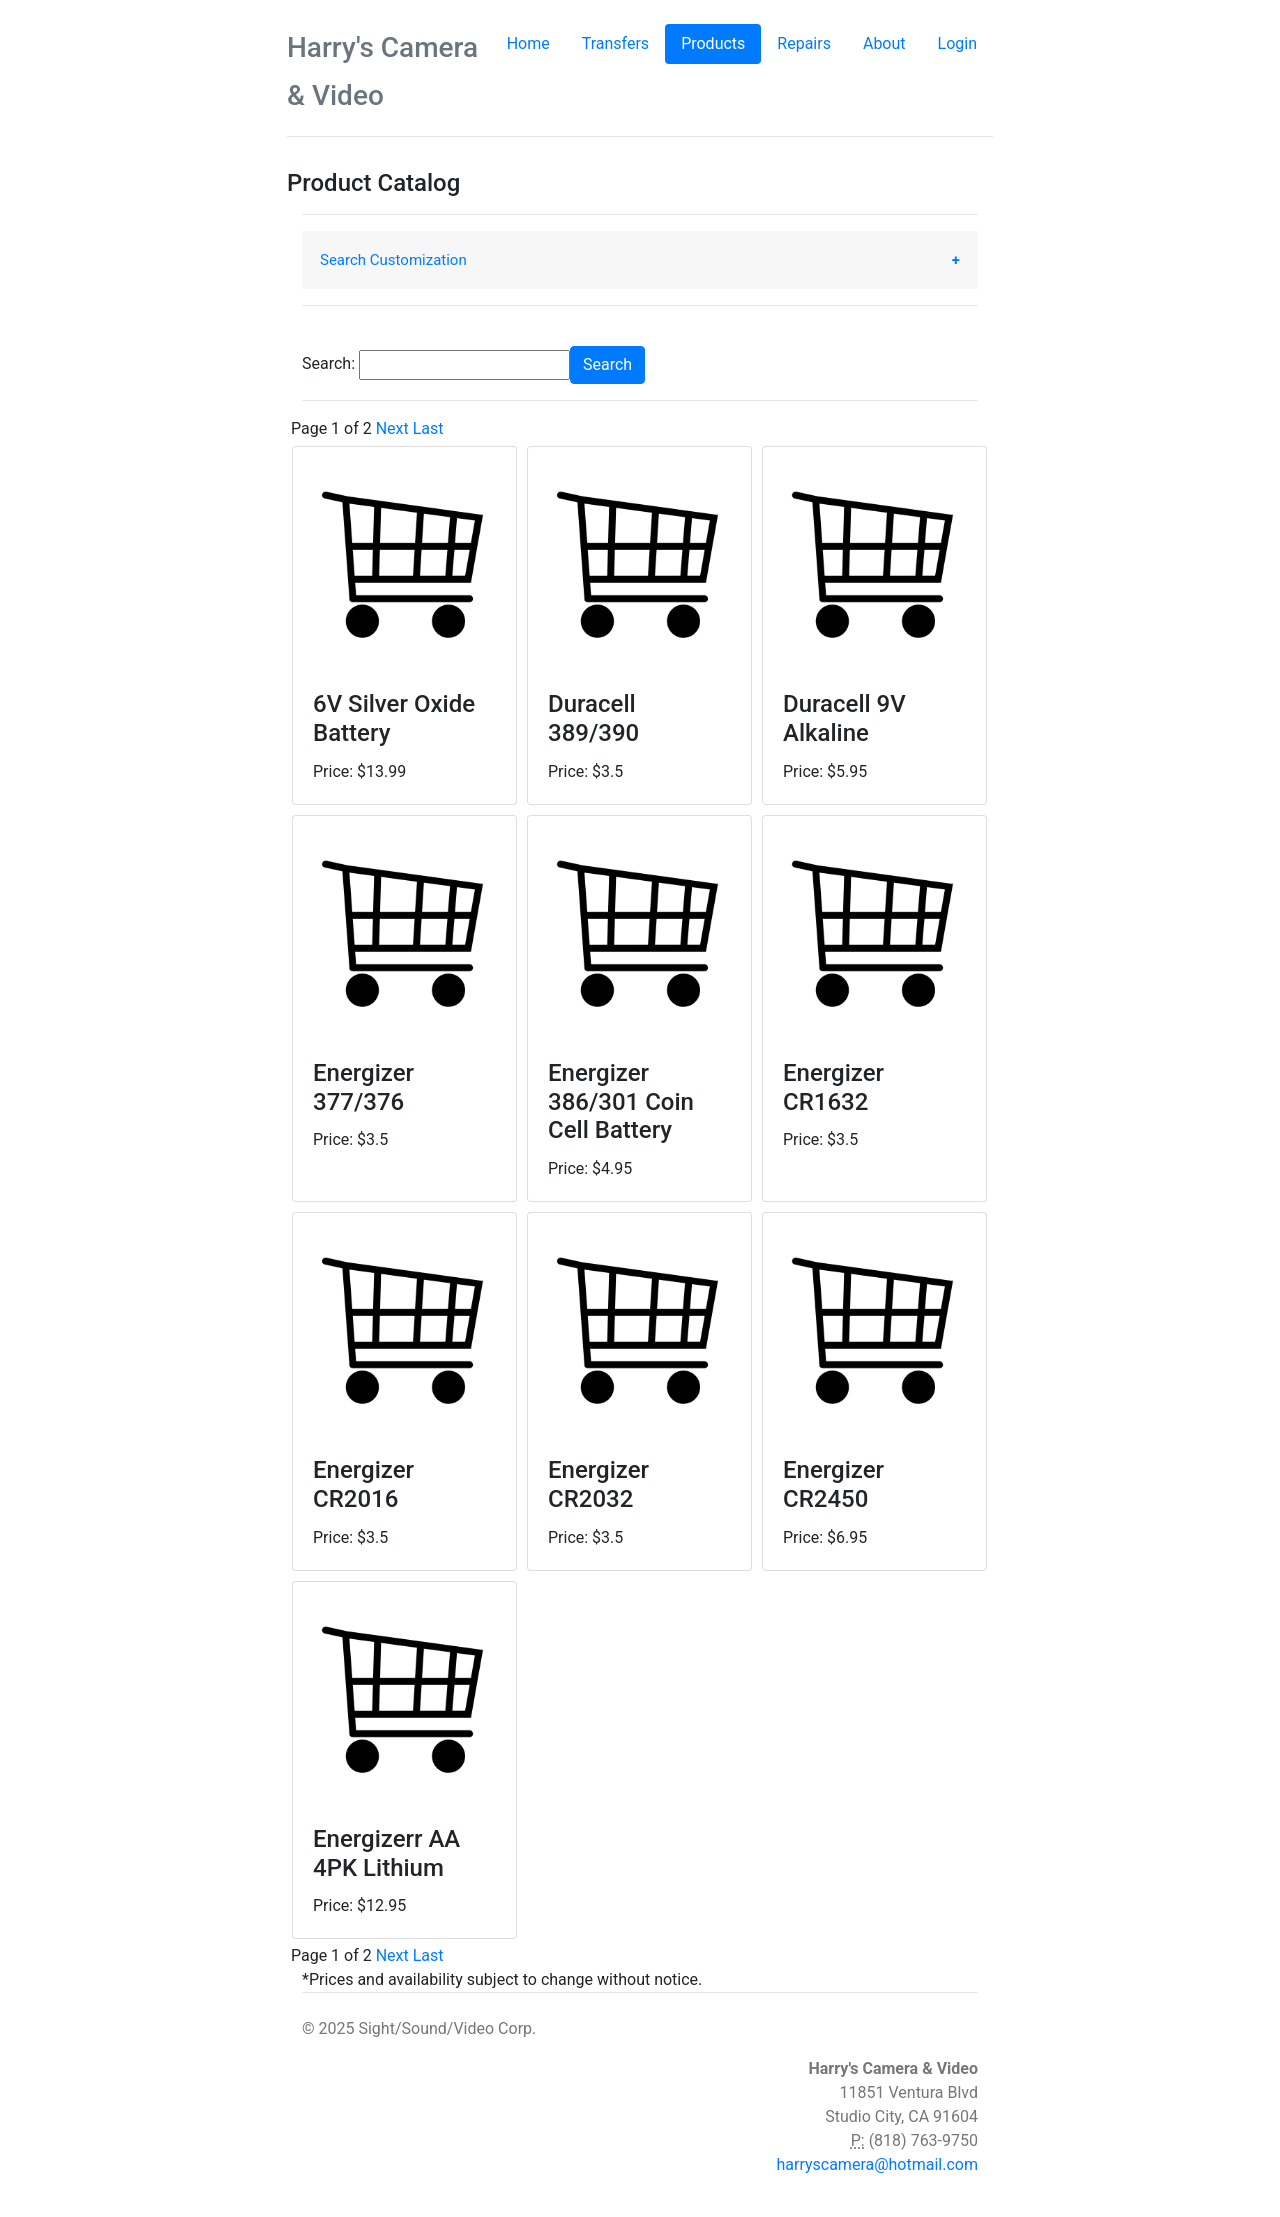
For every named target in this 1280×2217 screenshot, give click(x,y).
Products (721, 42)
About (884, 43)
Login (957, 43)
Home (528, 43)
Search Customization (393, 260)
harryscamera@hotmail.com (877, 2164)
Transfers (615, 43)
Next (392, 428)
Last (428, 428)
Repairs (804, 43)
